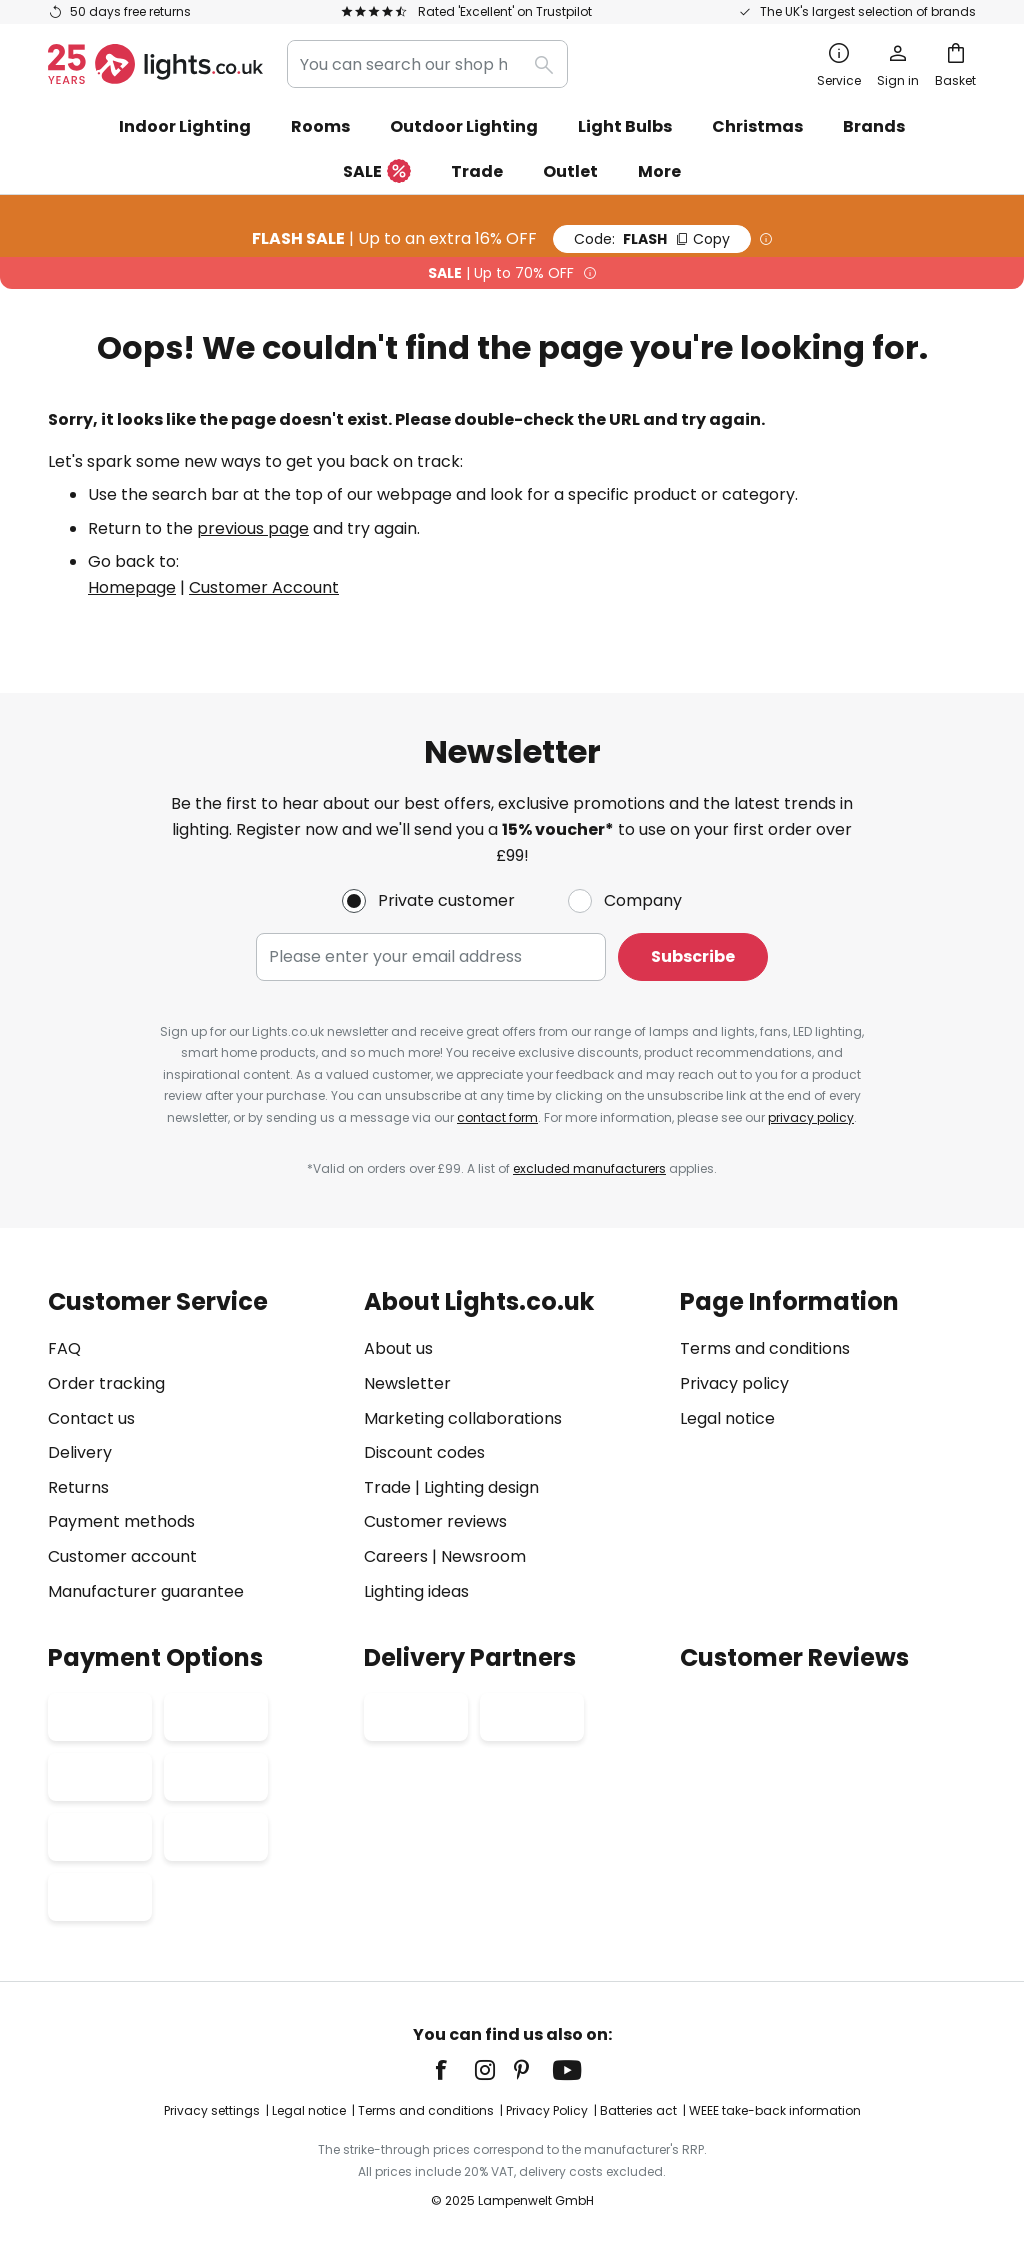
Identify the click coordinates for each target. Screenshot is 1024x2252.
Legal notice (727, 1418)
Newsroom (483, 1556)
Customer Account (264, 587)
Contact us (91, 1418)
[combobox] (427, 64)
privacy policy (811, 1117)
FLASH (652, 239)
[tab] (196, 1446)
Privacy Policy (547, 2110)
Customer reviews (435, 1521)
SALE (377, 172)
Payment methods (121, 1521)
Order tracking (106, 1383)
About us (398, 1348)
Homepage (132, 587)
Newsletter (407, 1383)
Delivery (80, 1452)
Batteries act (638, 2110)
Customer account (122, 1556)
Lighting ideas (416, 1591)
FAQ (64, 1348)
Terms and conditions (765, 1348)
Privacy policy (734, 1383)
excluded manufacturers (589, 1168)
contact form (497, 1117)
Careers (396, 1556)
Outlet (570, 171)
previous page (253, 528)
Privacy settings (212, 2110)
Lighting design (481, 1487)
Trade (477, 171)
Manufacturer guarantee (146, 1591)
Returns (78, 1487)
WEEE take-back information (775, 2110)
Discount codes (424, 1452)
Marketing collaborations (463, 1418)
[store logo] (155, 64)
